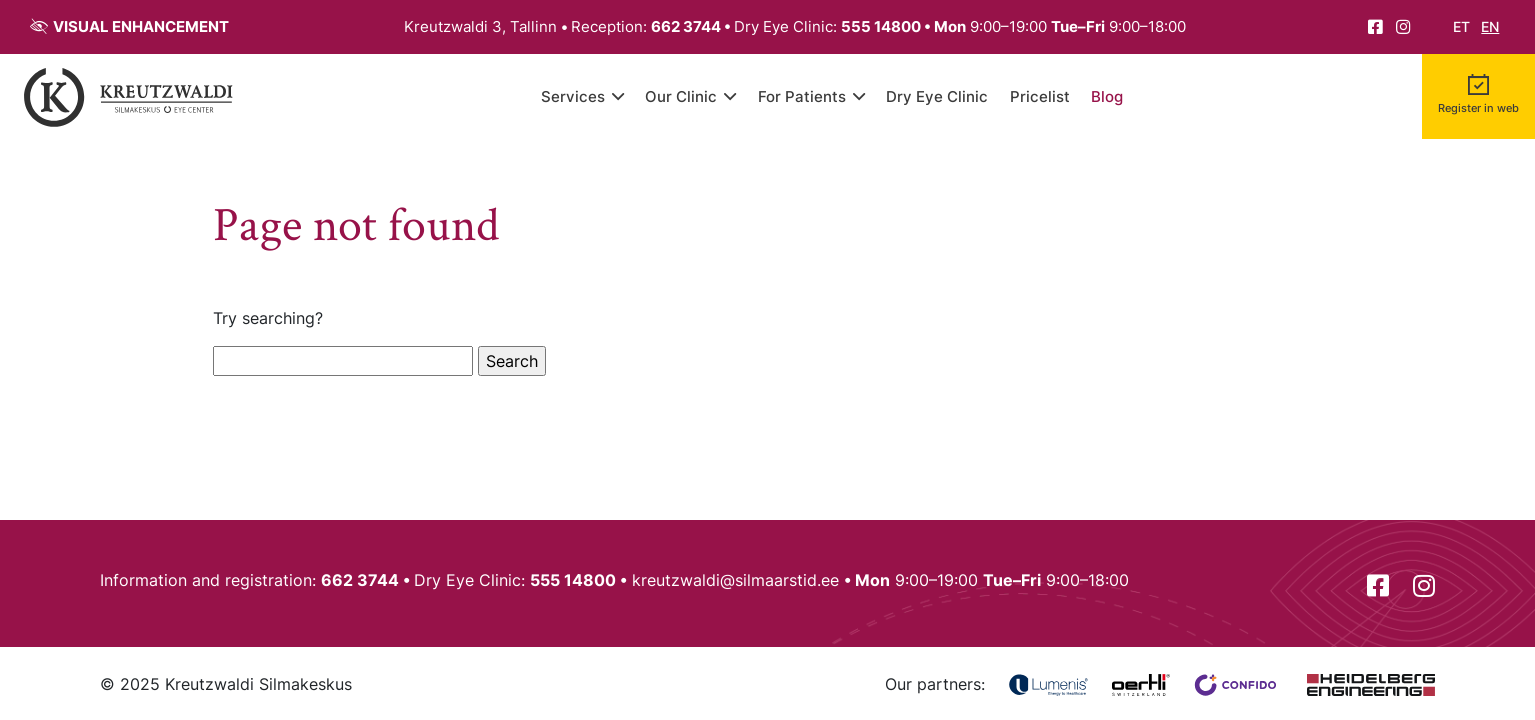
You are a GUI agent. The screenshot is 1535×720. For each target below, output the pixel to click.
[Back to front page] (129, 96)
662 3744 (686, 26)
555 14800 (881, 26)
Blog (1107, 96)
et (1461, 27)
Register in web (1478, 108)
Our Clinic (681, 96)
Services (573, 96)
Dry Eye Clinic (937, 96)
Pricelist (1040, 96)
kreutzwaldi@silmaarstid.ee (735, 580)
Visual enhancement (141, 26)
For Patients (802, 96)
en (1490, 27)
